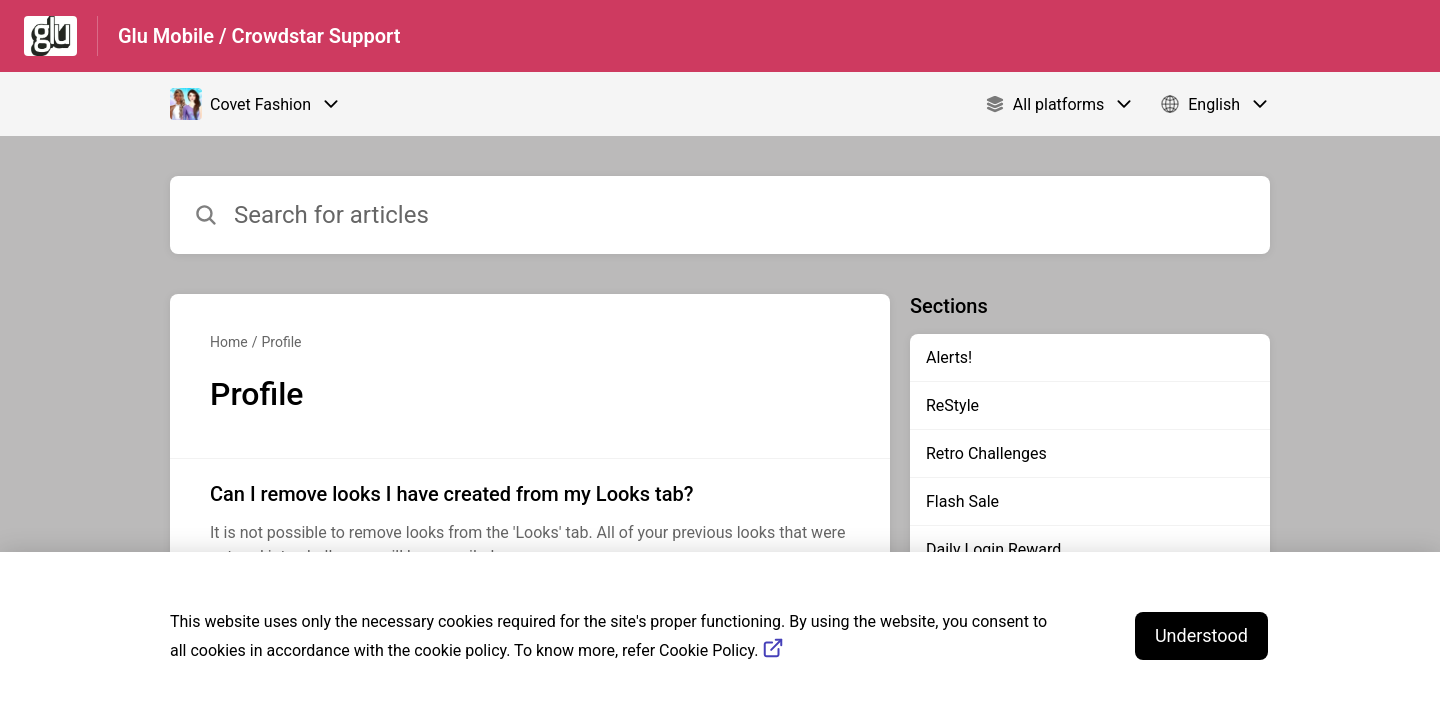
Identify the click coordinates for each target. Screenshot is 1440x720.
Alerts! (949, 357)
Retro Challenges (986, 453)
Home (229, 342)
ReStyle (952, 405)
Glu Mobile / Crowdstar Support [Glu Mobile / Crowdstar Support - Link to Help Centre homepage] (259, 36)
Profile (281, 342)
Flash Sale (962, 501)
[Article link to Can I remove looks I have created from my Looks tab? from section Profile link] (530, 524)
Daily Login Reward (993, 549)
